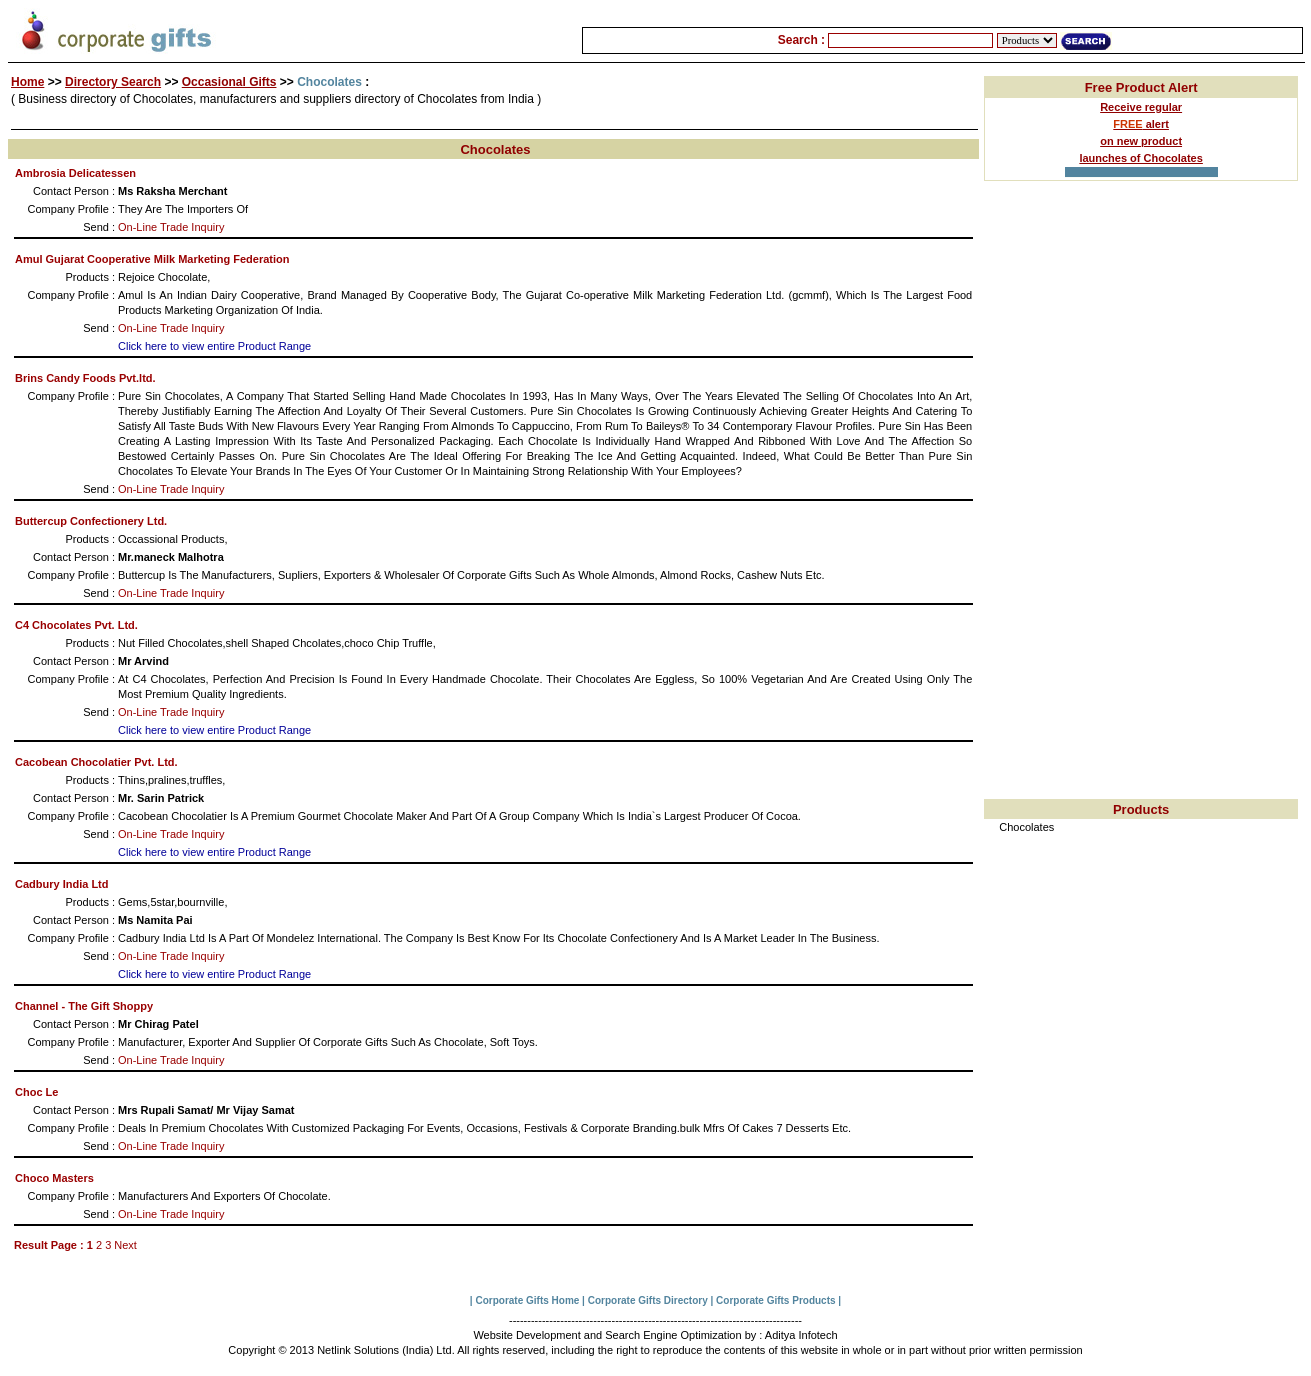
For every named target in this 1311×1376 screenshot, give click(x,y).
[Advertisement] (1141, 499)
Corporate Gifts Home (527, 1300)
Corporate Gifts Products (775, 1300)
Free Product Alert (1141, 87)
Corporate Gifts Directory (648, 1300)
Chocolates (1026, 827)
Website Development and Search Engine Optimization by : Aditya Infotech (655, 1335)
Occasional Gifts (229, 82)
